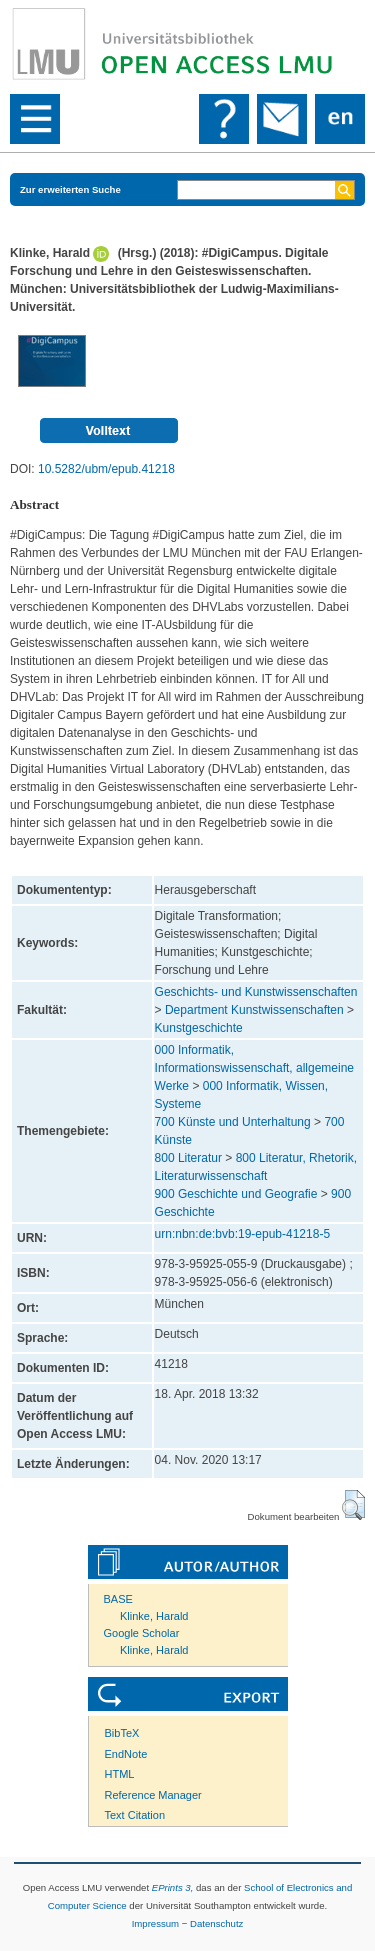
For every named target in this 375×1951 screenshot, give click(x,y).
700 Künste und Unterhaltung (233, 1122)
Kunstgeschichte (199, 1028)
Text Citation (135, 1815)
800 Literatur (188, 1158)
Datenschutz (216, 1923)
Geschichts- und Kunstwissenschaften (256, 992)
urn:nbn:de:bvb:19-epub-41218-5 (242, 1234)
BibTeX (122, 1733)
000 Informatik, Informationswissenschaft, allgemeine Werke (254, 1068)
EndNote (126, 1754)
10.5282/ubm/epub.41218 (106, 469)
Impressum (155, 1923)
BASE (118, 1599)
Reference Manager (153, 1795)
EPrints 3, (173, 1887)
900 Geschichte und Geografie (236, 1194)
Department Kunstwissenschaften (254, 1010)
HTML (120, 1774)
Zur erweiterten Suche (70, 189)
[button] (353, 1505)
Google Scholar (142, 1633)
